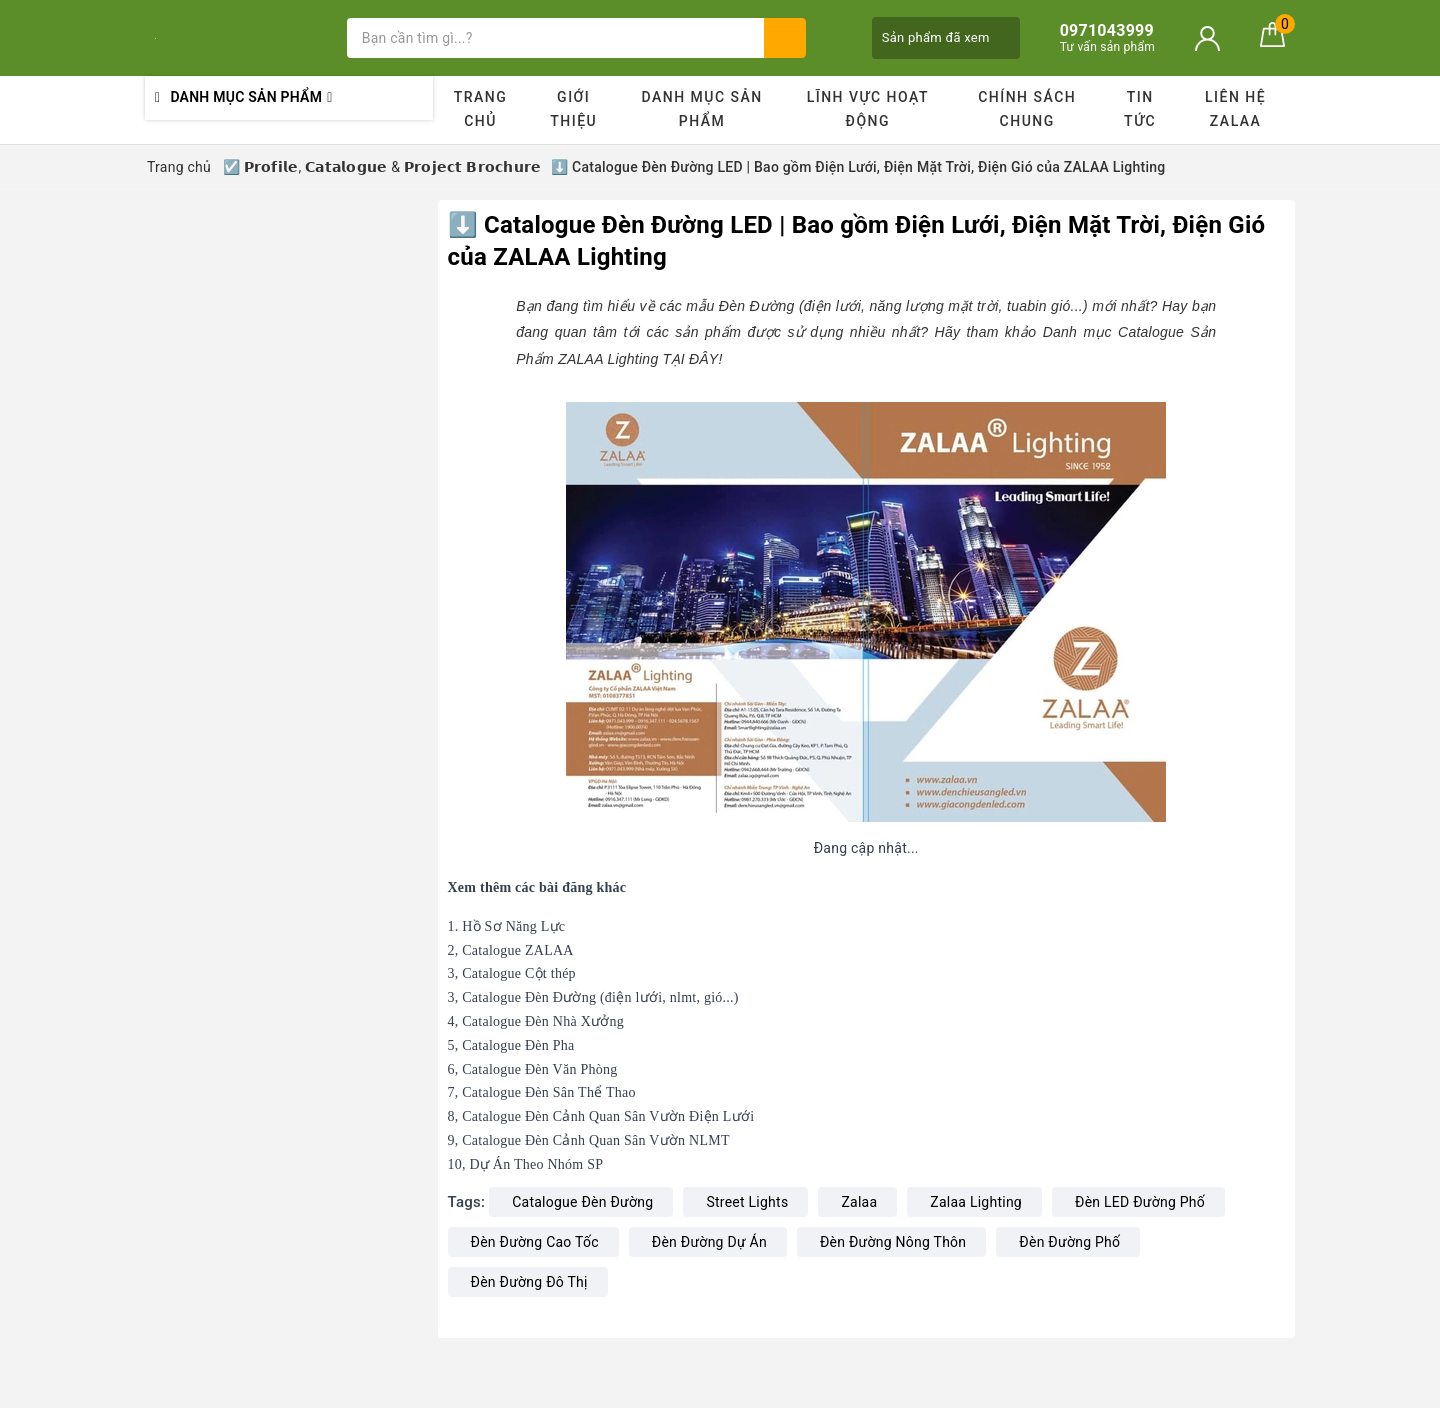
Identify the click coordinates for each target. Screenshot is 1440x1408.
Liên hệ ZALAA (1235, 109)
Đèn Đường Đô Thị (529, 1282)
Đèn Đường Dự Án (709, 1242)
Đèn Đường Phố (1069, 1242)
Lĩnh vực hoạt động (868, 109)
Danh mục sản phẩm (701, 109)
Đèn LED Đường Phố (1140, 1202)
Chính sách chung (1027, 109)
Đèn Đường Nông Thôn (893, 1242)
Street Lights (747, 1202)
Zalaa (859, 1202)
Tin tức (1140, 109)
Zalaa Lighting (976, 1202)
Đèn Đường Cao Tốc (535, 1242)
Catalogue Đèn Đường (582, 1202)
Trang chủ (481, 109)
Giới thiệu (573, 109)
